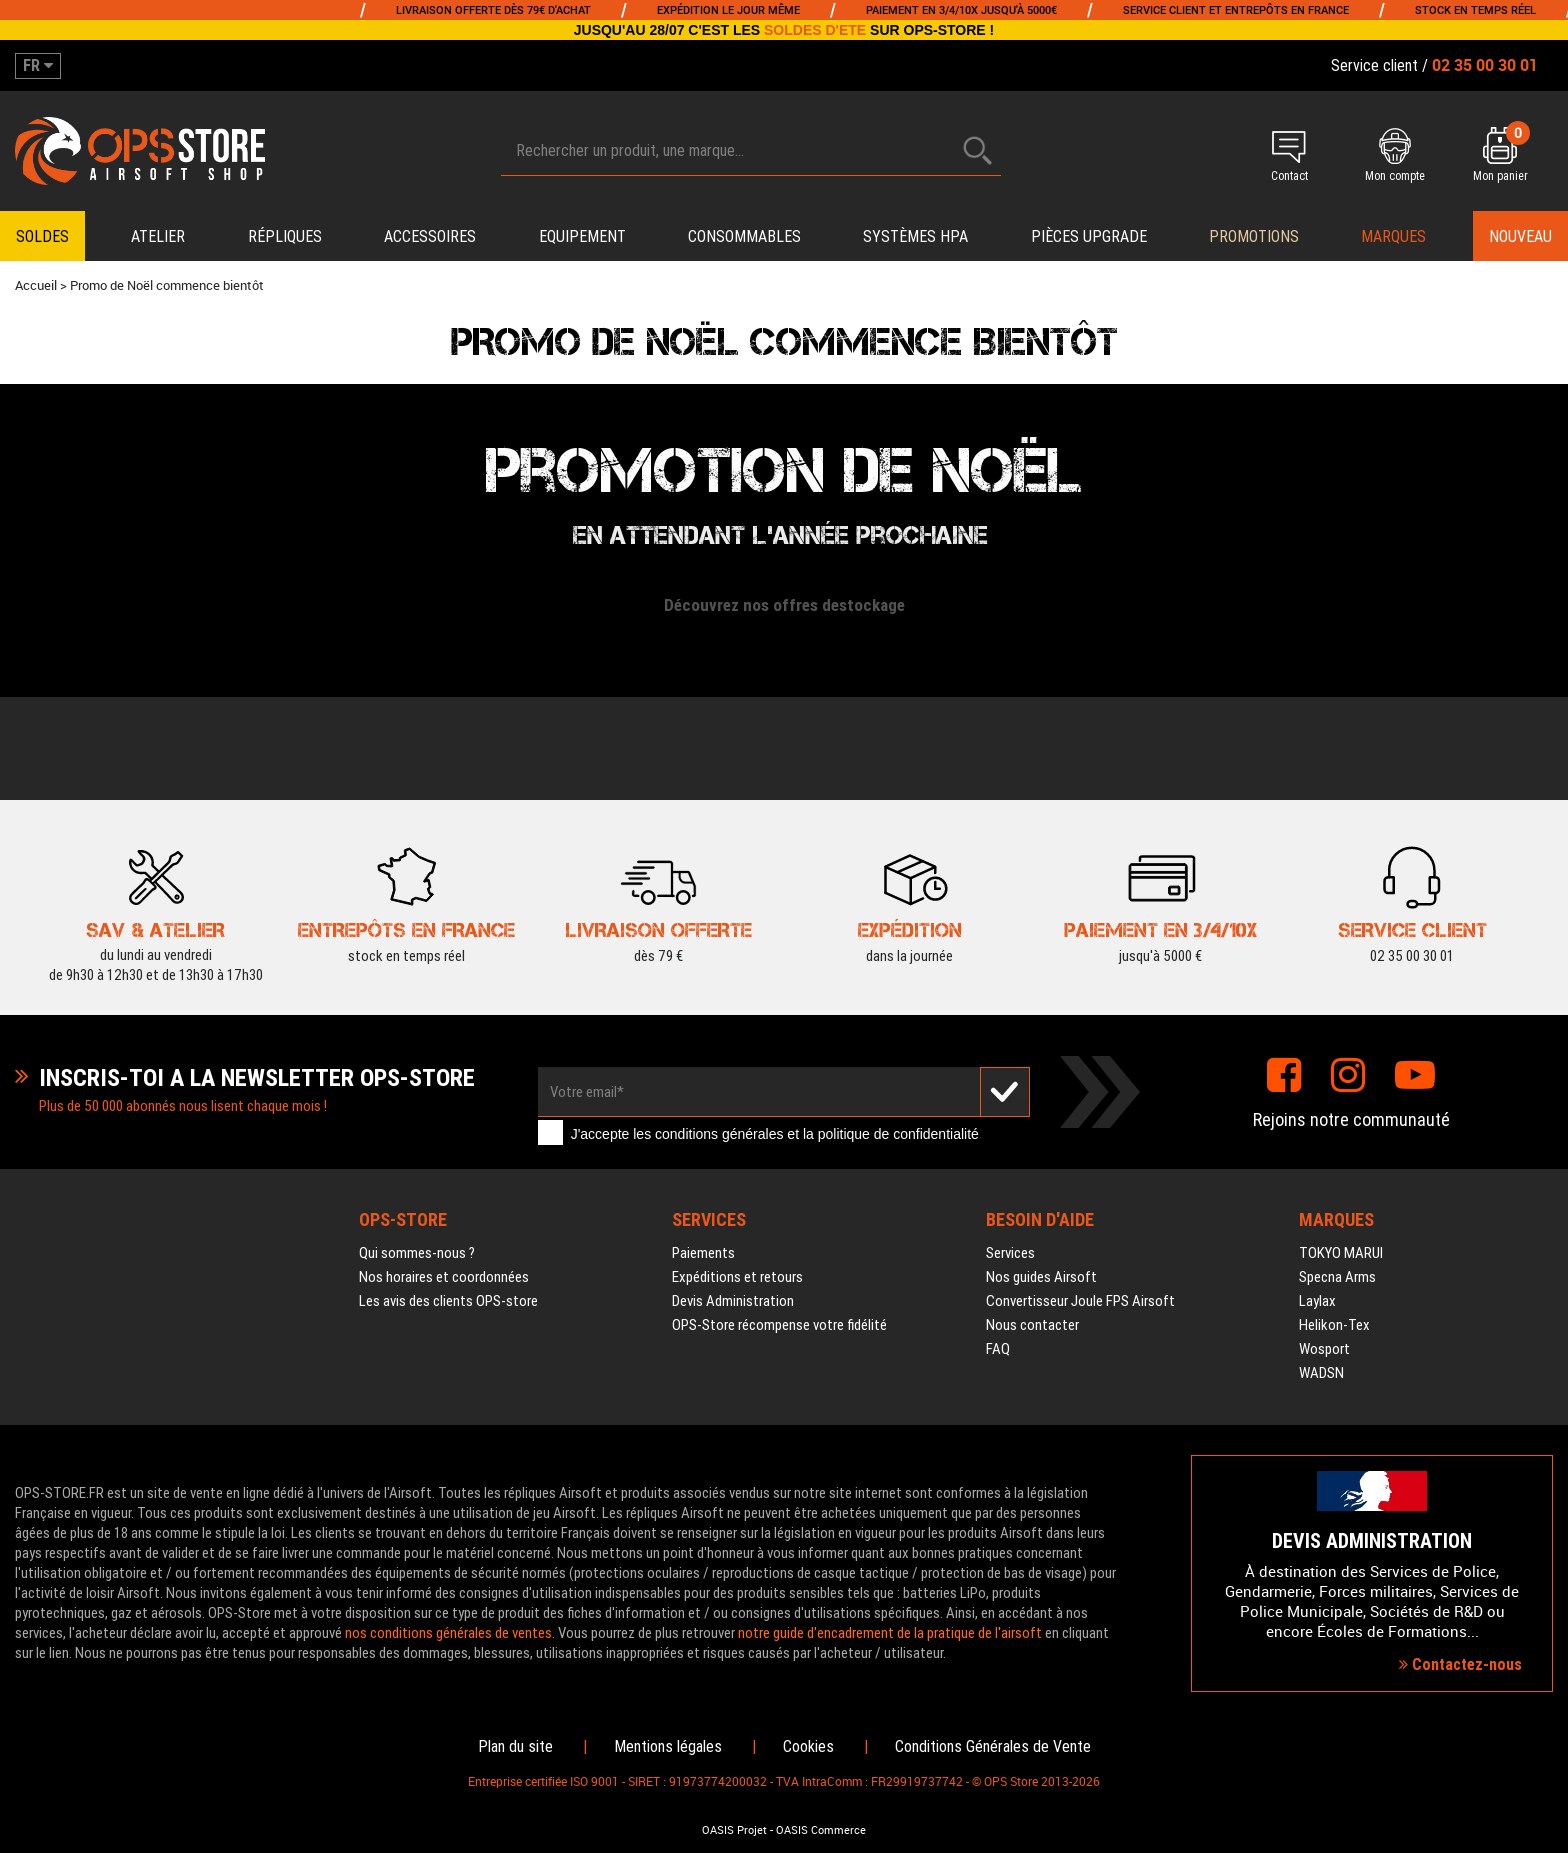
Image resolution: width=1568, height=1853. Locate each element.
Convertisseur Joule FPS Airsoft (1080, 1301)
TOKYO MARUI (1341, 1253)
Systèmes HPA (915, 236)
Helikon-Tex (1334, 1325)
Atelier (158, 236)
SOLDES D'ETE (815, 30)
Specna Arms (1337, 1277)
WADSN (1321, 1373)
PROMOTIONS (1254, 236)
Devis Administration (733, 1301)
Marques (1393, 236)
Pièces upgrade (1089, 236)
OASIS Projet (734, 1830)
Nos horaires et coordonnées (444, 1277)
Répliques (285, 236)
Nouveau (1520, 236)
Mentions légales (668, 1746)
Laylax (1317, 1301)
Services (1010, 1253)
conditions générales (719, 1135)
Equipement (582, 236)
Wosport (1324, 1349)
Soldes (42, 236)
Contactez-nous (1460, 1664)
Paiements (703, 1253)
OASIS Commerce (821, 1830)
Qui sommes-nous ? (417, 1253)
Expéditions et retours (737, 1277)
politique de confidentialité (898, 1135)
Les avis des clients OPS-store (448, 1301)
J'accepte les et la (775, 1135)
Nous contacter (1032, 1325)
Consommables (744, 236)
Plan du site (515, 1746)
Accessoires (430, 236)
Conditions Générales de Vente (993, 1746)
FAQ (998, 1349)
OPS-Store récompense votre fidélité (779, 1325)
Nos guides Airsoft (1041, 1277)
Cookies (808, 1746)
